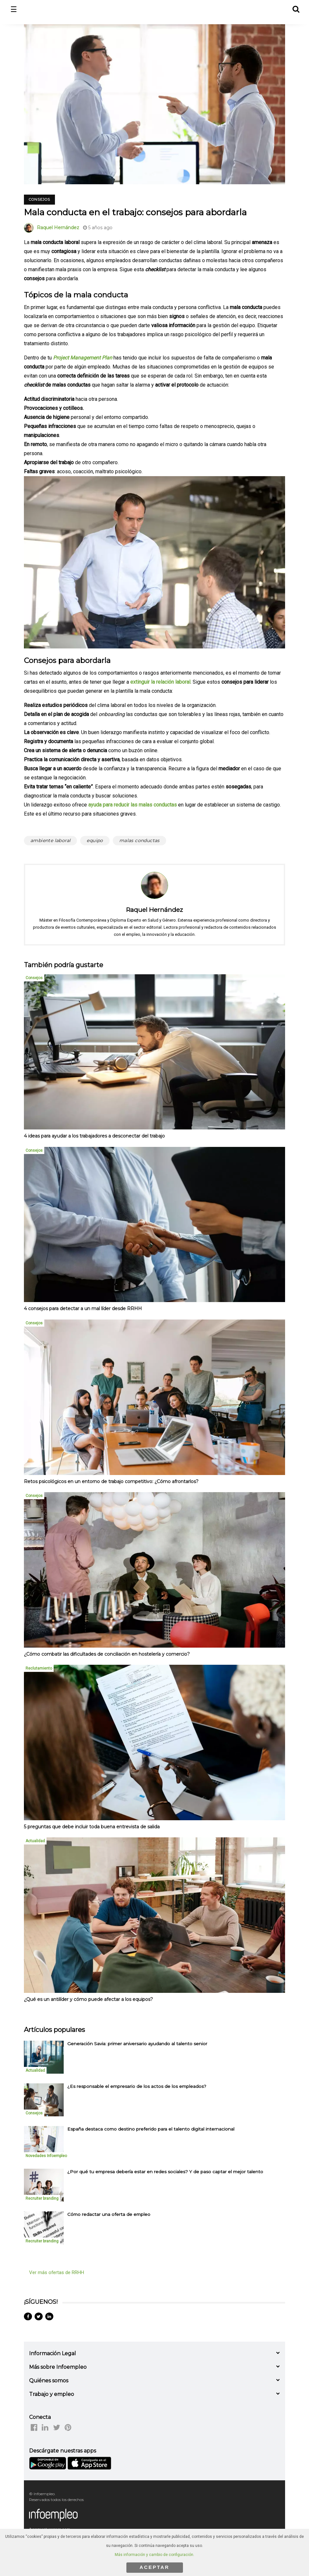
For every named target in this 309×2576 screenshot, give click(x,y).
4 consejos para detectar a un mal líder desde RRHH (83, 1308)
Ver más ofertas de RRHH (56, 2272)
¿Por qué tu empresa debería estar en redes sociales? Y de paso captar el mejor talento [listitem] (165, 2171)
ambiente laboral (50, 840)
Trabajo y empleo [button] (51, 2394)
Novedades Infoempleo (46, 2156)
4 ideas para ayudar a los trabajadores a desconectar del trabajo (94, 1136)
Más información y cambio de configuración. (154, 2554)
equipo (95, 840)
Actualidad (35, 1841)
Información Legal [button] (52, 2353)
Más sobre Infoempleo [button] (58, 2367)
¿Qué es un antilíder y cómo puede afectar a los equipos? (88, 1999)
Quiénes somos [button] (48, 2381)
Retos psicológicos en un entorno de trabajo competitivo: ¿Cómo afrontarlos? (111, 1481)
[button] (295, 8)
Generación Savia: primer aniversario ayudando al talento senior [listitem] (137, 2043)
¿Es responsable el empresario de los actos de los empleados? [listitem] (136, 2086)
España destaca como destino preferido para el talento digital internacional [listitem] (150, 2129)
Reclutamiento (39, 1668)
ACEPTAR (154, 2567)
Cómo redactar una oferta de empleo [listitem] (108, 2214)
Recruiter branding (42, 2198)
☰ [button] (13, 9)
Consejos (39, 199)
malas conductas (139, 840)
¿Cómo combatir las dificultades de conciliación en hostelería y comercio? (107, 1654)
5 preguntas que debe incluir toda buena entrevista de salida (92, 1827)
